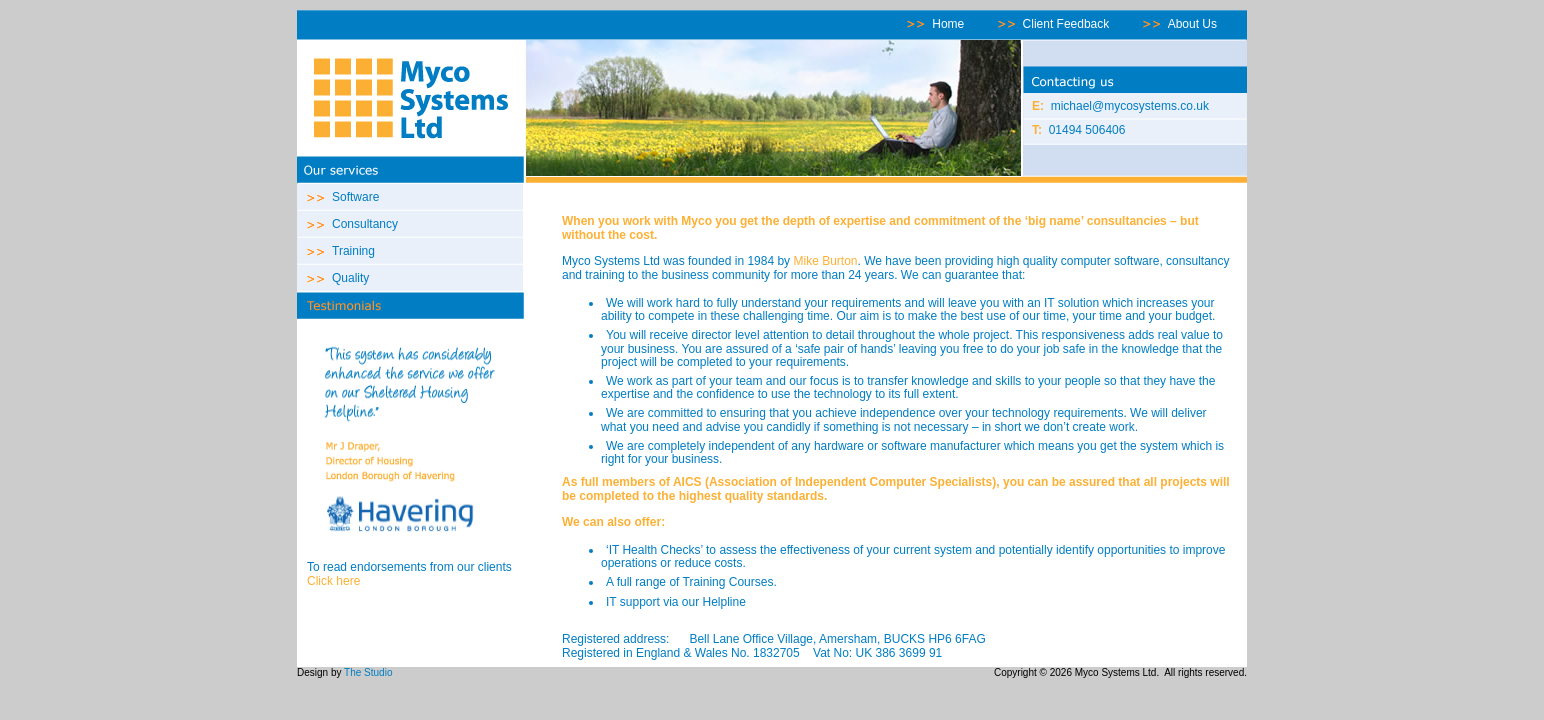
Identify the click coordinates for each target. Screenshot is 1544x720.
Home (948, 24)
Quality (350, 278)
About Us (1192, 24)
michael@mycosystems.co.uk (1130, 106)
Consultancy (365, 224)
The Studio (368, 672)
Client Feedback (1066, 24)
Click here (333, 581)
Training (353, 251)
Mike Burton (825, 261)
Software (355, 197)
